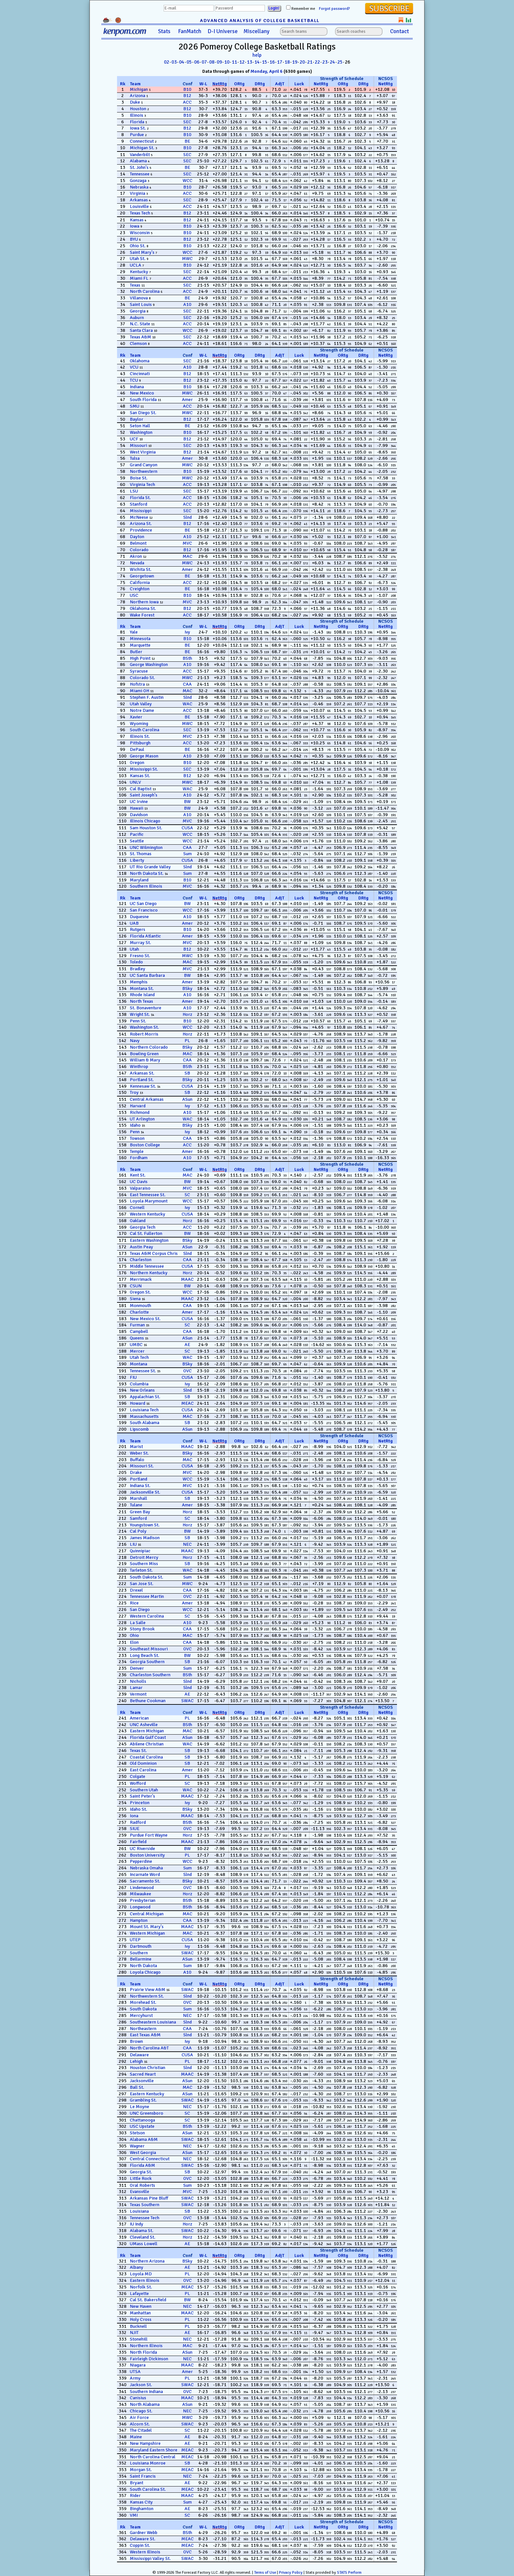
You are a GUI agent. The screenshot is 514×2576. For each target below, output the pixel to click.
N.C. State (140, 324)
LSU (134, 491)
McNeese (139, 517)
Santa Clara (141, 330)
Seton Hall (140, 426)
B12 (187, 95)
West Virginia (143, 452)
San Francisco (144, 910)
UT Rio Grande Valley (150, 867)
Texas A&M (140, 337)
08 (211, 62)
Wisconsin (140, 232)
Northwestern (143, 471)
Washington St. (144, 1027)
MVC (187, 543)
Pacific (137, 834)
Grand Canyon (143, 465)
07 (204, 62)
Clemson (138, 343)
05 (189, 62)
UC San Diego (143, 903)
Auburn (137, 317)
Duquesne (139, 916)
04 (181, 62)
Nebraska (139, 187)
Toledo (136, 962)
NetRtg (219, 84)
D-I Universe (223, 31)
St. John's (139, 167)
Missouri (138, 445)
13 (249, 62)
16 (272, 62)
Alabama (138, 161)
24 (332, 62)
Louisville (139, 206)
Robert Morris (144, 1034)
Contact (399, 31)
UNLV (135, 782)
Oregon (137, 762)
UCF (134, 439)
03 (174, 62)
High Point (140, 658)
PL (187, 1040)
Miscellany (256, 31)
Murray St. (140, 942)
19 (294, 62)
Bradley (137, 969)
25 (340, 62)
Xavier (136, 717)
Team (135, 84)
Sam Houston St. (146, 828)
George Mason (144, 756)
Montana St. (142, 988)
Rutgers (137, 929)
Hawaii (136, 808)
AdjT (279, 84)
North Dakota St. (147, 873)
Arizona (137, 95)
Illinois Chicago (145, 821)
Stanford (138, 504)
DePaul (137, 749)
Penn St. (138, 1021)
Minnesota (140, 638)
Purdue (137, 134)
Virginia (137, 193)
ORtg (239, 84)
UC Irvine (139, 801)
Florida (137, 122)
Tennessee (139, 174)
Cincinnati (140, 373)
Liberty (137, 860)
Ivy (187, 632)
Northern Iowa (144, 602)
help (257, 55)
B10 (187, 89)
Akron (136, 556)
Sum (187, 853)
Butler (136, 651)
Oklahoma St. (143, 608)
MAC (187, 556)
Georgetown (142, 576)
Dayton (137, 536)
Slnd (187, 517)
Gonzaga (138, 180)
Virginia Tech (142, 484)
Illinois (136, 115)
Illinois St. (140, 736)
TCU (134, 380)
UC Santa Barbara (147, 975)
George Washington (149, 664)
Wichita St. (140, 569)
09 (219, 62)
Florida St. (140, 497)
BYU (134, 239)
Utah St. (138, 258)
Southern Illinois (146, 886)
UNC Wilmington (146, 847)
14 (257, 62)
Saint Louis (141, 304)
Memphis (139, 982)
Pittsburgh (140, 743)
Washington (141, 432)
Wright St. (140, 1014)
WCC (187, 180)
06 (196, 62)
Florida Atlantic (145, 936)
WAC (187, 704)
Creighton (139, 589)
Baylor (136, 419)
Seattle (137, 841)
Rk (122, 84)
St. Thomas (140, 853)
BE (187, 141)
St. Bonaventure (145, 1008)
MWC (187, 258)
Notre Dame (142, 710)
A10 (187, 304)
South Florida (143, 399)
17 (279, 62)
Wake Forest (142, 615)
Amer (187, 399)
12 (242, 62)
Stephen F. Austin (147, 697)
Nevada (137, 563)
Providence (141, 530)
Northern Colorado (149, 1047)
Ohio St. (138, 246)
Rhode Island (142, 994)
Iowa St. (138, 128)
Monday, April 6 (266, 71)
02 (166, 62)
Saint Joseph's (143, 795)
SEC (187, 122)
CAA (187, 684)
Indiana (137, 387)
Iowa (134, 226)
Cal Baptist (140, 789)
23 (324, 62)
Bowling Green (144, 1054)
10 (226, 62)
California (140, 582)
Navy (135, 1040)
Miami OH (139, 691)
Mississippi (140, 510)
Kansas (137, 220)
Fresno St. (140, 955)
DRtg (260, 84)
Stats (164, 31)
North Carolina (145, 291)
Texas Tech (140, 213)
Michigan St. (142, 148)
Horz (187, 1014)
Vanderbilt (140, 154)
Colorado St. (142, 677)
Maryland (139, 880)
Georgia (138, 311)
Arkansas (139, 200)
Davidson (139, 814)
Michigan (139, 89)
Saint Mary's (142, 252)
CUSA (187, 828)
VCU (134, 367)
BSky (187, 988)
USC (134, 595)
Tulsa (135, 458)
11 (234, 62)
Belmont (138, 543)
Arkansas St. (142, 1073)
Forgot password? (334, 8)
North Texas (141, 1001)
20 (302, 62)
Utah (134, 949)
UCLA (135, 265)
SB (187, 1073)
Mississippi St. (144, 769)
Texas (135, 285)
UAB (134, 923)
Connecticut (142, 141)
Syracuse (139, 671)
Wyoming (139, 723)
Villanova (139, 298)
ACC (187, 102)
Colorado (139, 550)
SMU (134, 406)
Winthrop (139, 1066)
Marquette (140, 645)
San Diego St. (143, 412)
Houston (138, 108)
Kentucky (139, 271)
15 (264, 62)
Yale (134, 632)
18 (287, 62)
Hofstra (137, 684)
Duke (135, 102)
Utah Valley (141, 704)
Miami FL (139, 278)
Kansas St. (140, 775)
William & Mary (145, 1060)
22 (317, 62)
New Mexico (142, 393)
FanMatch (189, 31)
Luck (299, 84)
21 (309, 62)
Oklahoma (139, 361)
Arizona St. (141, 523)
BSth (187, 658)
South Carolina (144, 730)
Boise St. (139, 478)
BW (187, 801)
